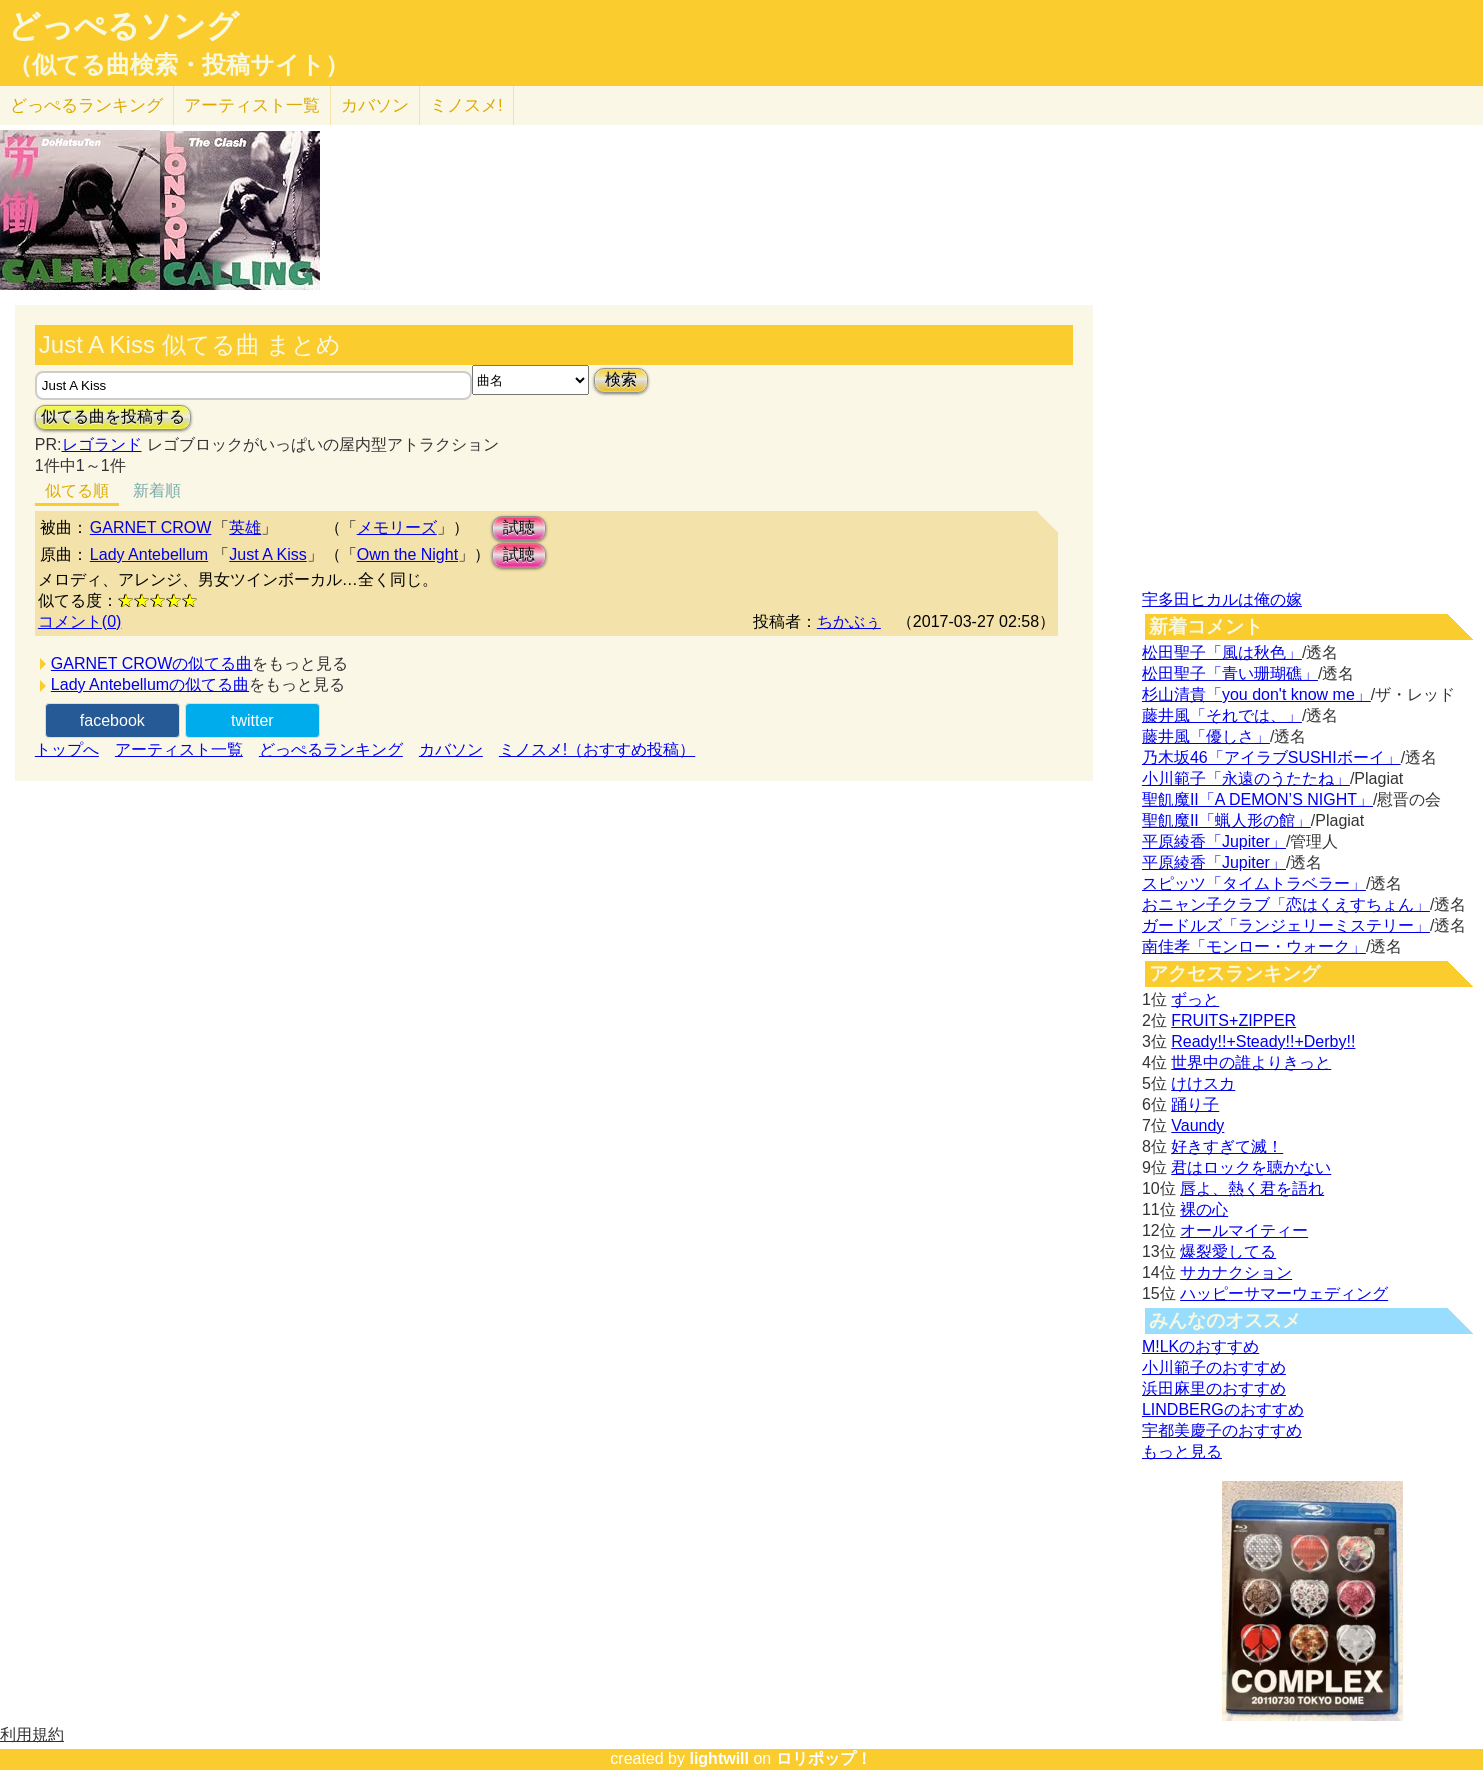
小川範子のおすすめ (1214, 1367)
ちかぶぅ (849, 621)
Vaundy (1197, 1125)
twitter (252, 720)
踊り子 (1195, 1104)
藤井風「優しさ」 (1206, 736)
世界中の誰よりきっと (1251, 1062)
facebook (112, 720)
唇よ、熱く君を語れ (1252, 1188)
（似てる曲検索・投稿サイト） (178, 65)
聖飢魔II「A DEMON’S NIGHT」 (1257, 799)
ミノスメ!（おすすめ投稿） (597, 749)
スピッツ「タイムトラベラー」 (1254, 883)
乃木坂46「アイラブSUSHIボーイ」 (1271, 757)
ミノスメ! (466, 105)
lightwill (719, 1758)
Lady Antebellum (149, 554)
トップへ (67, 749)
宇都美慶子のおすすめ (1222, 1430)
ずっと (1195, 999)
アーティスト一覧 (179, 749)
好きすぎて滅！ (1227, 1146)
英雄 (245, 527)
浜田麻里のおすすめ (1214, 1388)
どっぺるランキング (331, 749)
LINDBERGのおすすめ (1223, 1409)
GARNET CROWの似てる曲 (151, 663)
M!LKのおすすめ (1200, 1346)
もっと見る (1182, 1451)
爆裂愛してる (1228, 1251)
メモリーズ (397, 527)
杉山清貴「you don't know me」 (1256, 694)
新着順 (157, 490)
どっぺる (86, 105)
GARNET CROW (150, 527)
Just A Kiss (267, 554)
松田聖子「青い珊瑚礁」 (1230, 673)
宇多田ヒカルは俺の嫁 (1222, 599)
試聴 (519, 527)
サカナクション (1236, 1272)
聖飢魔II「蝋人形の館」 (1226, 820)
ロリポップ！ (824, 1758)
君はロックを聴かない (1251, 1167)
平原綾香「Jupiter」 (1214, 841)
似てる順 (77, 490)
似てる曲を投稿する (113, 416)
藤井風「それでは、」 (1222, 715)
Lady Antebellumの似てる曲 (150, 684)
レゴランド (102, 444)
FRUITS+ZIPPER (1233, 1020)
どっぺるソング (123, 26)
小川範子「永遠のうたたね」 (1246, 778)
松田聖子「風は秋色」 (1222, 652)
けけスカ (1203, 1083)
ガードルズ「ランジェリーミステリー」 (1286, 925)
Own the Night (407, 554)
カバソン (375, 105)
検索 (621, 379)
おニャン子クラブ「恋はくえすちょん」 (1286, 904)
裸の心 (1204, 1209)
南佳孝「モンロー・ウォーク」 (1254, 946)
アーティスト (252, 105)
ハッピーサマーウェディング (1284, 1293)
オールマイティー (1244, 1230)
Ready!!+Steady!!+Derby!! (1263, 1041)
